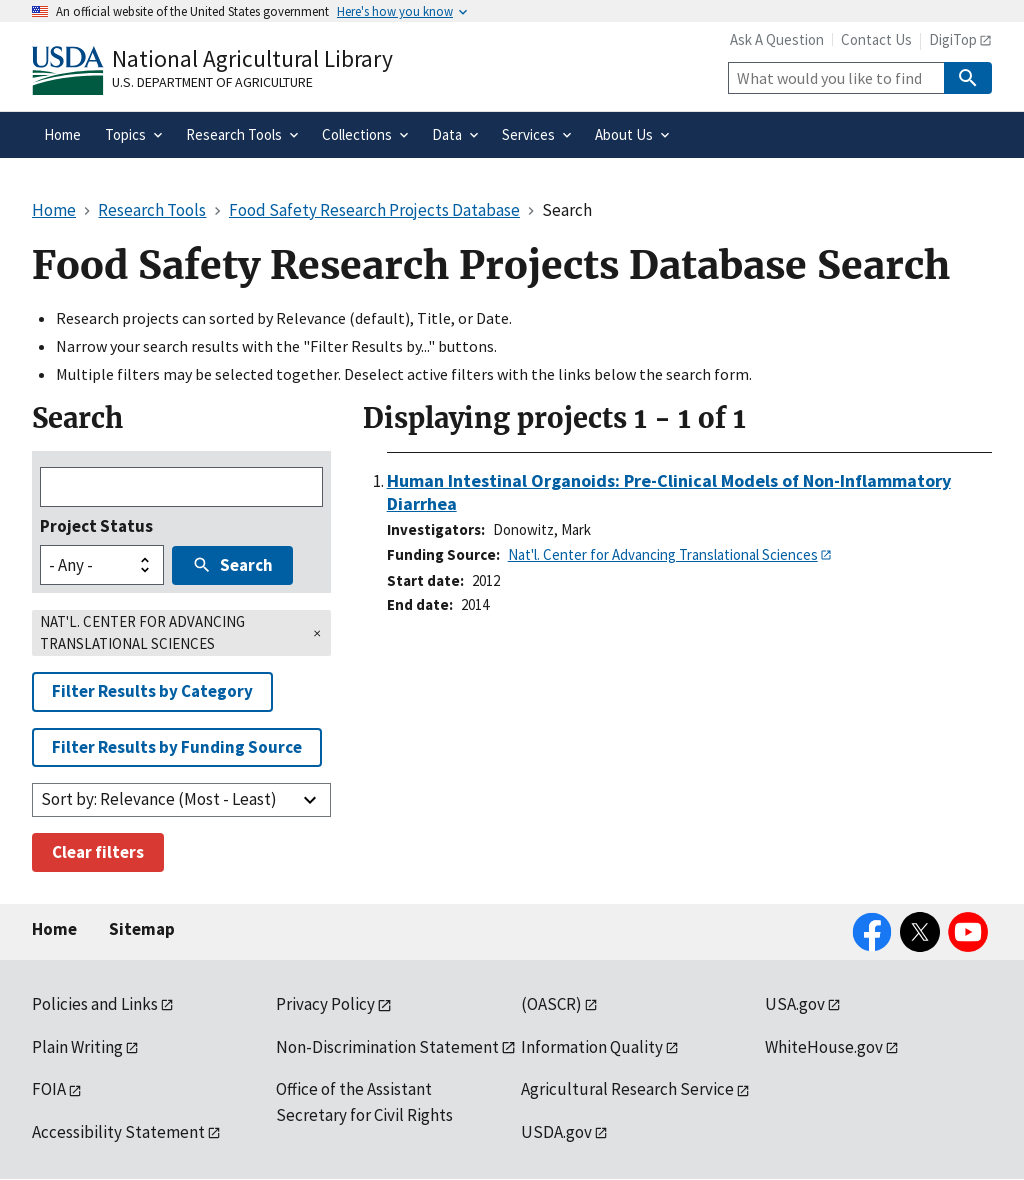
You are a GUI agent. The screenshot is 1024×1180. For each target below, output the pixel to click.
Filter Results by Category (152, 691)
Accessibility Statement (118, 1132)
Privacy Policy (325, 1004)
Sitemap (142, 929)
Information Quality (592, 1047)
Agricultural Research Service (627, 1089)
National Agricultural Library (252, 58)
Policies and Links (95, 1004)
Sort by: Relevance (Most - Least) (159, 799)
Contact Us (876, 39)
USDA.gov (556, 1132)
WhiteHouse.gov (824, 1047)
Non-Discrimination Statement (387, 1047)
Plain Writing (77, 1047)
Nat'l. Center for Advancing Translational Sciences (663, 554)
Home (54, 929)
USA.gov (795, 1004)
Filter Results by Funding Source (177, 747)
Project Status (96, 526)
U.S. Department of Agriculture (212, 82)
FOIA (49, 1089)
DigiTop (953, 39)
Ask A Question (777, 39)
